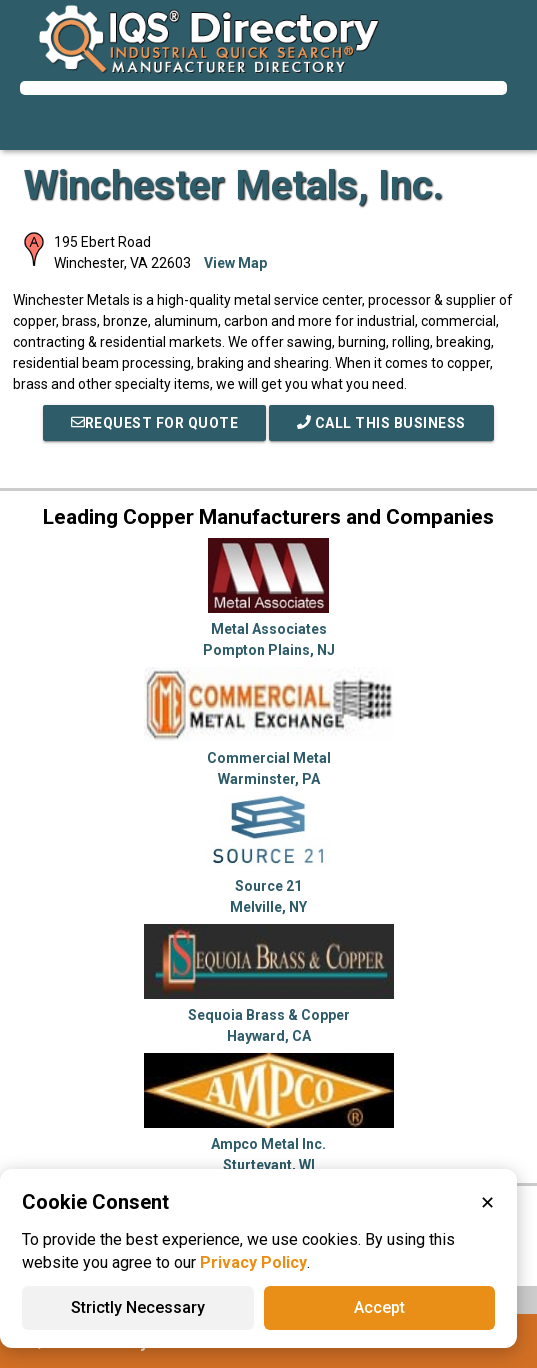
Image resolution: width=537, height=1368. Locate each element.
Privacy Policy (253, 1262)
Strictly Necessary (138, 1307)
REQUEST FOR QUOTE (155, 423)
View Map (235, 263)
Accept (379, 1307)
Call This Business (381, 423)
